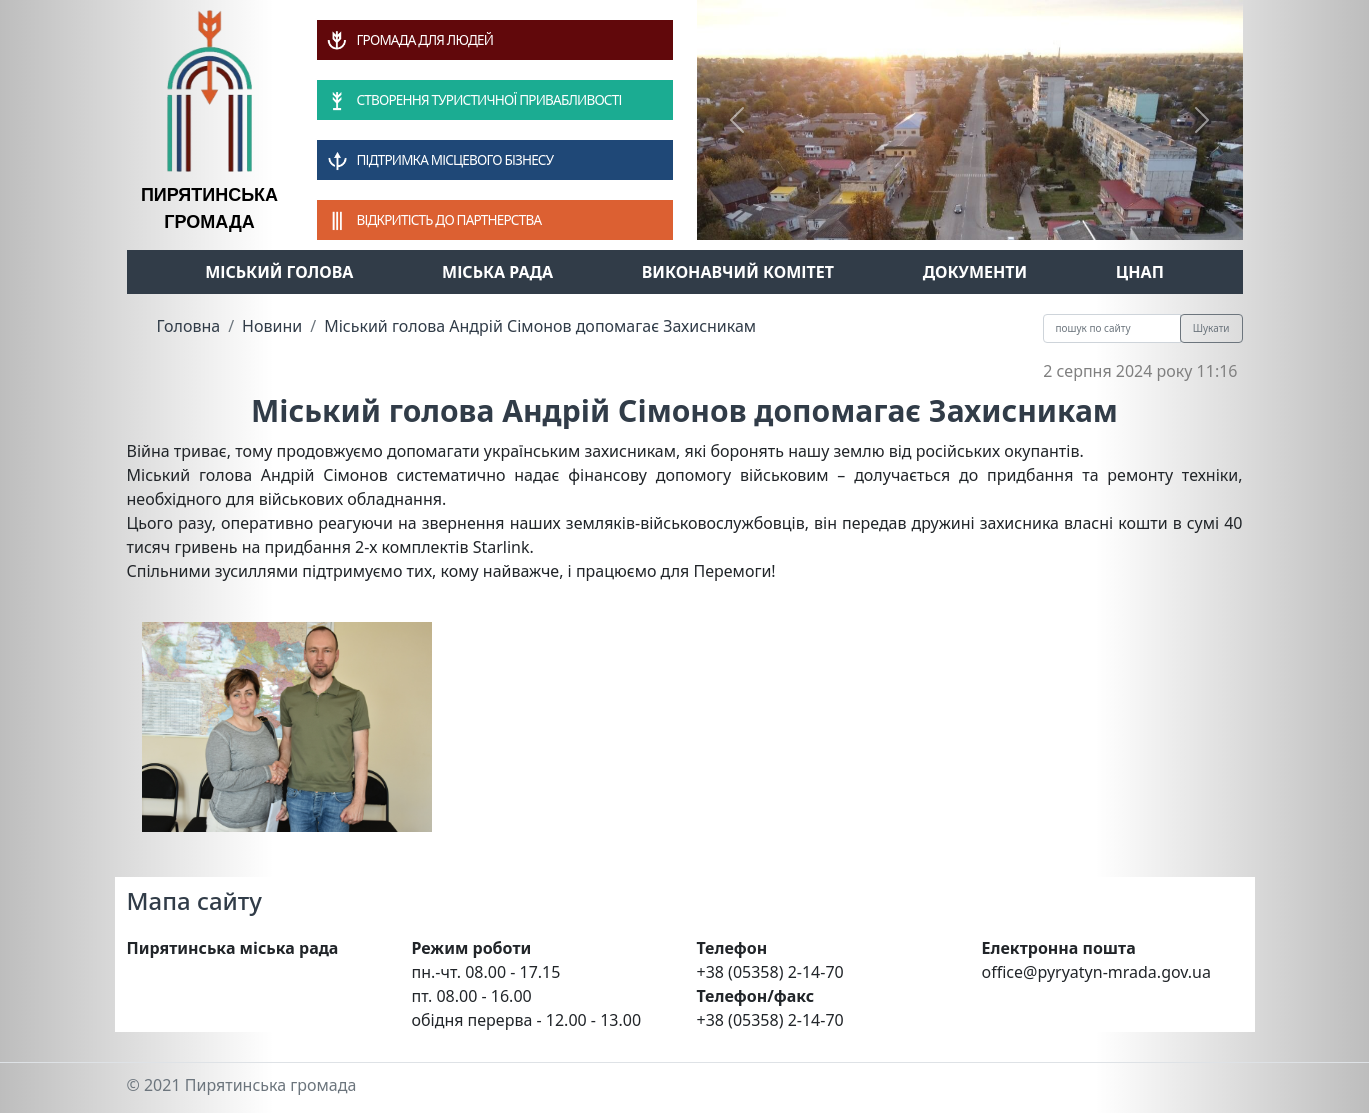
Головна (189, 326)
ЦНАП (1140, 272)
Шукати (1211, 328)
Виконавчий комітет (738, 272)
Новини (272, 326)
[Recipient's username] (1112, 328)
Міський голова (279, 272)
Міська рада (497, 272)
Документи (975, 272)
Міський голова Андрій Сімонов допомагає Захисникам (540, 326)
